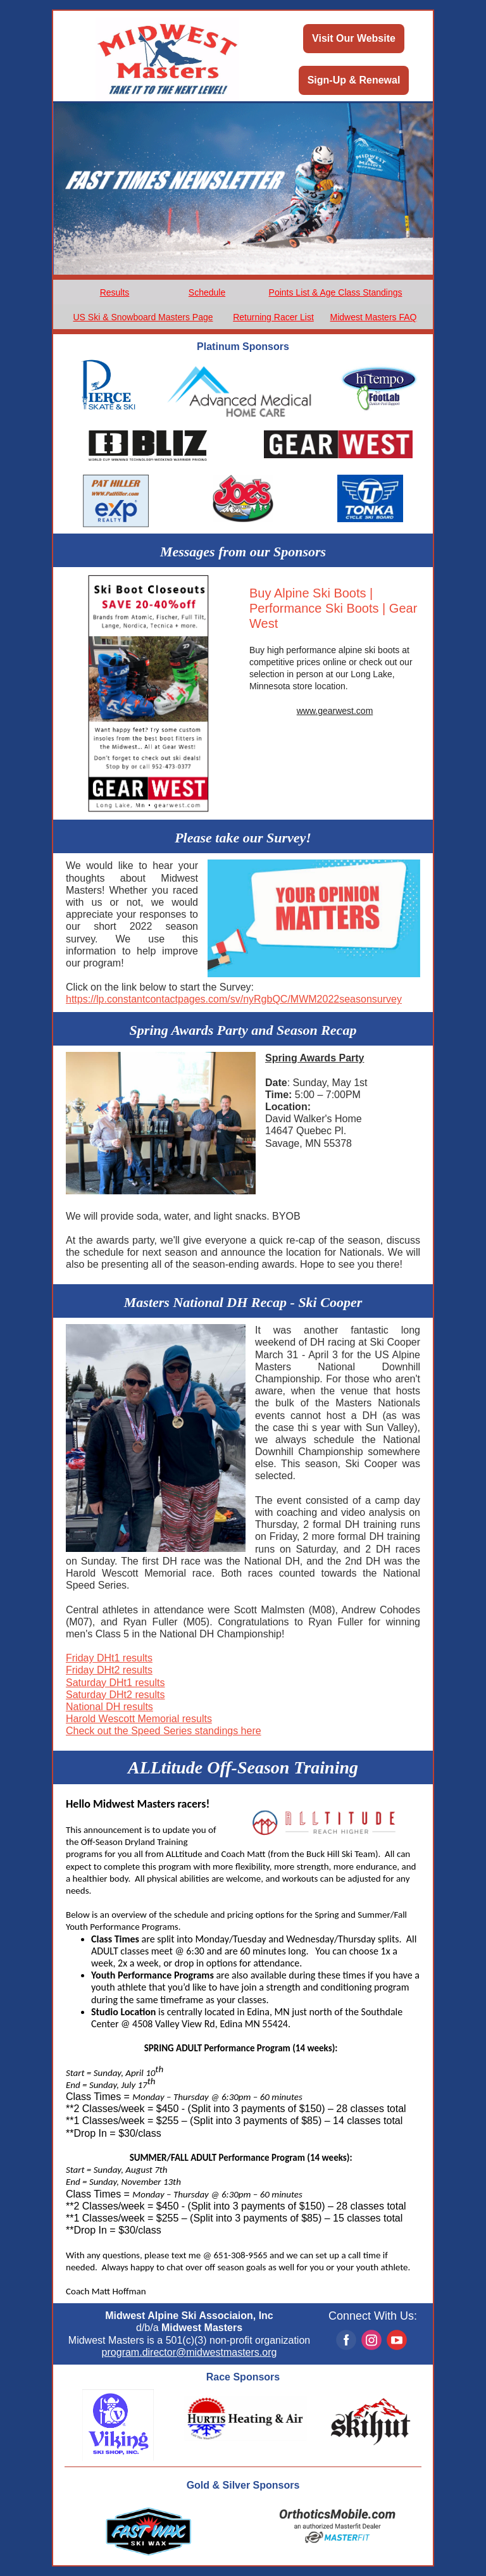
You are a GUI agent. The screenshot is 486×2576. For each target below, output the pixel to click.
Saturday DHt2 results (115, 1694)
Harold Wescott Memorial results (139, 1718)
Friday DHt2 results (109, 1670)
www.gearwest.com (335, 711)
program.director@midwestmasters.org (189, 2352)
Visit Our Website (354, 38)
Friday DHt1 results (109, 1658)
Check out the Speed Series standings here (163, 1730)
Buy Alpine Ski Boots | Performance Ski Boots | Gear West (333, 608)
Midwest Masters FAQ (373, 317)
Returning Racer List (273, 317)
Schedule (207, 292)
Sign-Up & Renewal (354, 80)
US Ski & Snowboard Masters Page (143, 317)
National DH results (109, 1706)
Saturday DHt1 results (115, 1682)
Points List (289, 292)
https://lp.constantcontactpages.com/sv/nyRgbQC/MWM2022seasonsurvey (234, 999)
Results (115, 292)
